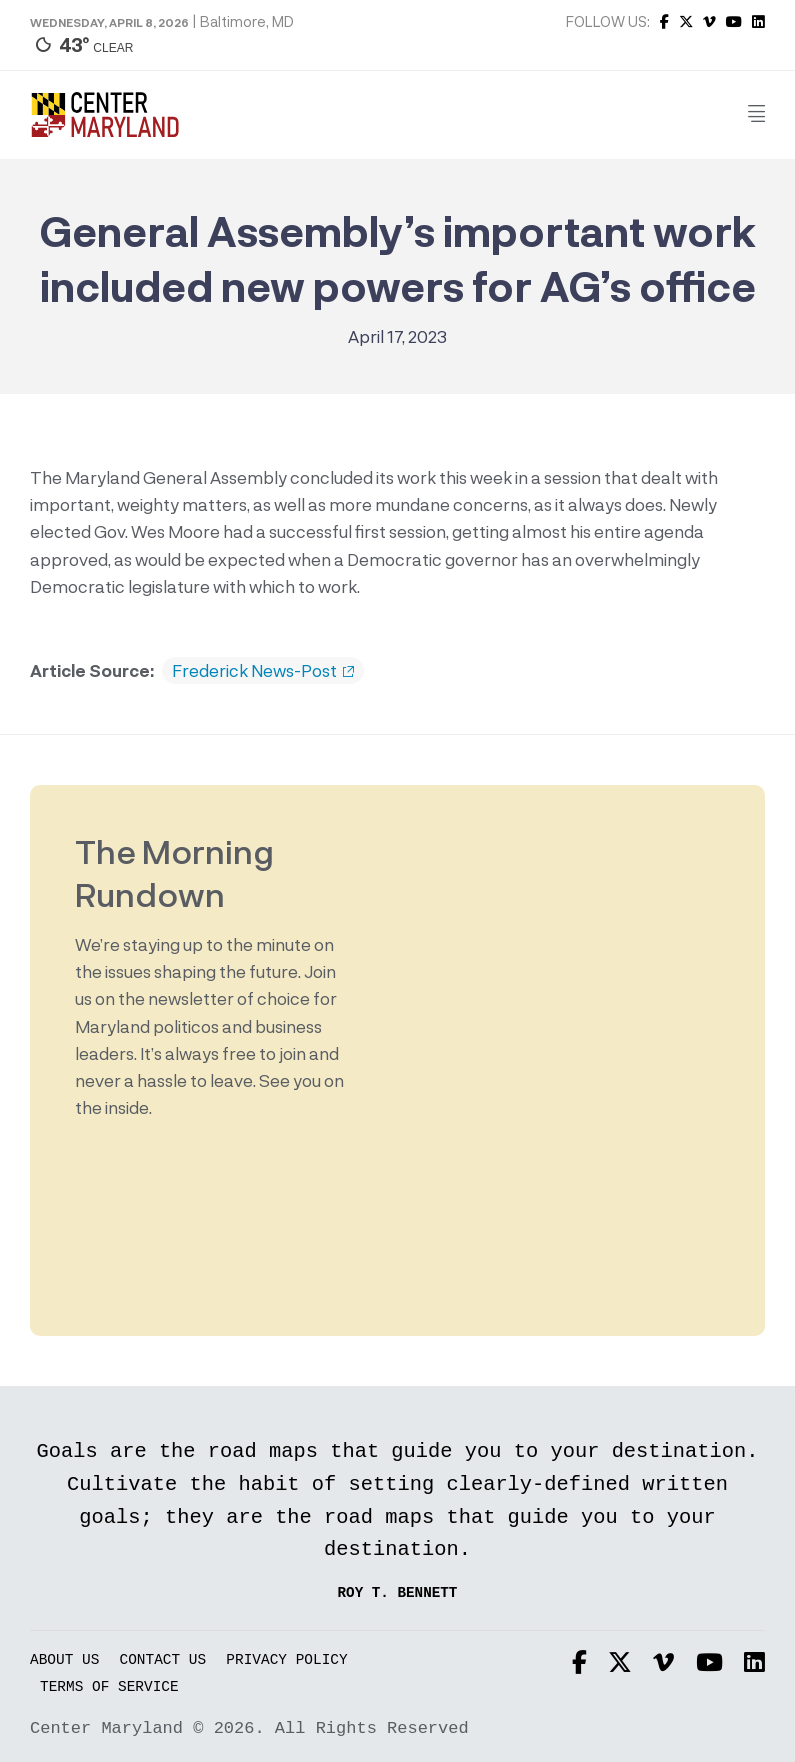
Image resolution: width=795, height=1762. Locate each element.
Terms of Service (109, 1687)
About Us (64, 1660)
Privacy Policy (286, 1660)
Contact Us (163, 1660)
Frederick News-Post (263, 671)
